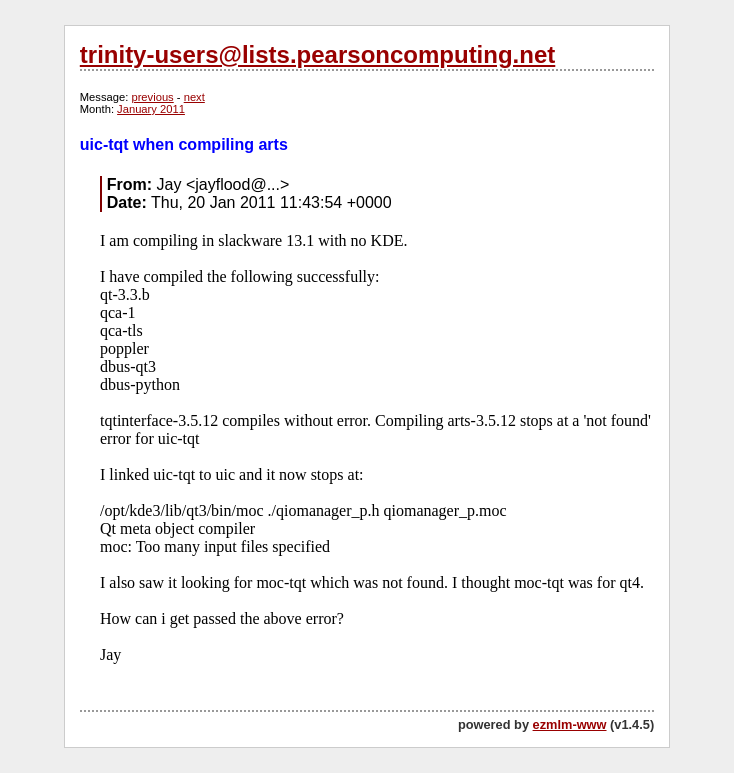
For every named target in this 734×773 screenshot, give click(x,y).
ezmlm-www (570, 724)
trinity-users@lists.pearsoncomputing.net (317, 54)
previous (152, 97)
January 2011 (151, 109)
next (194, 97)
